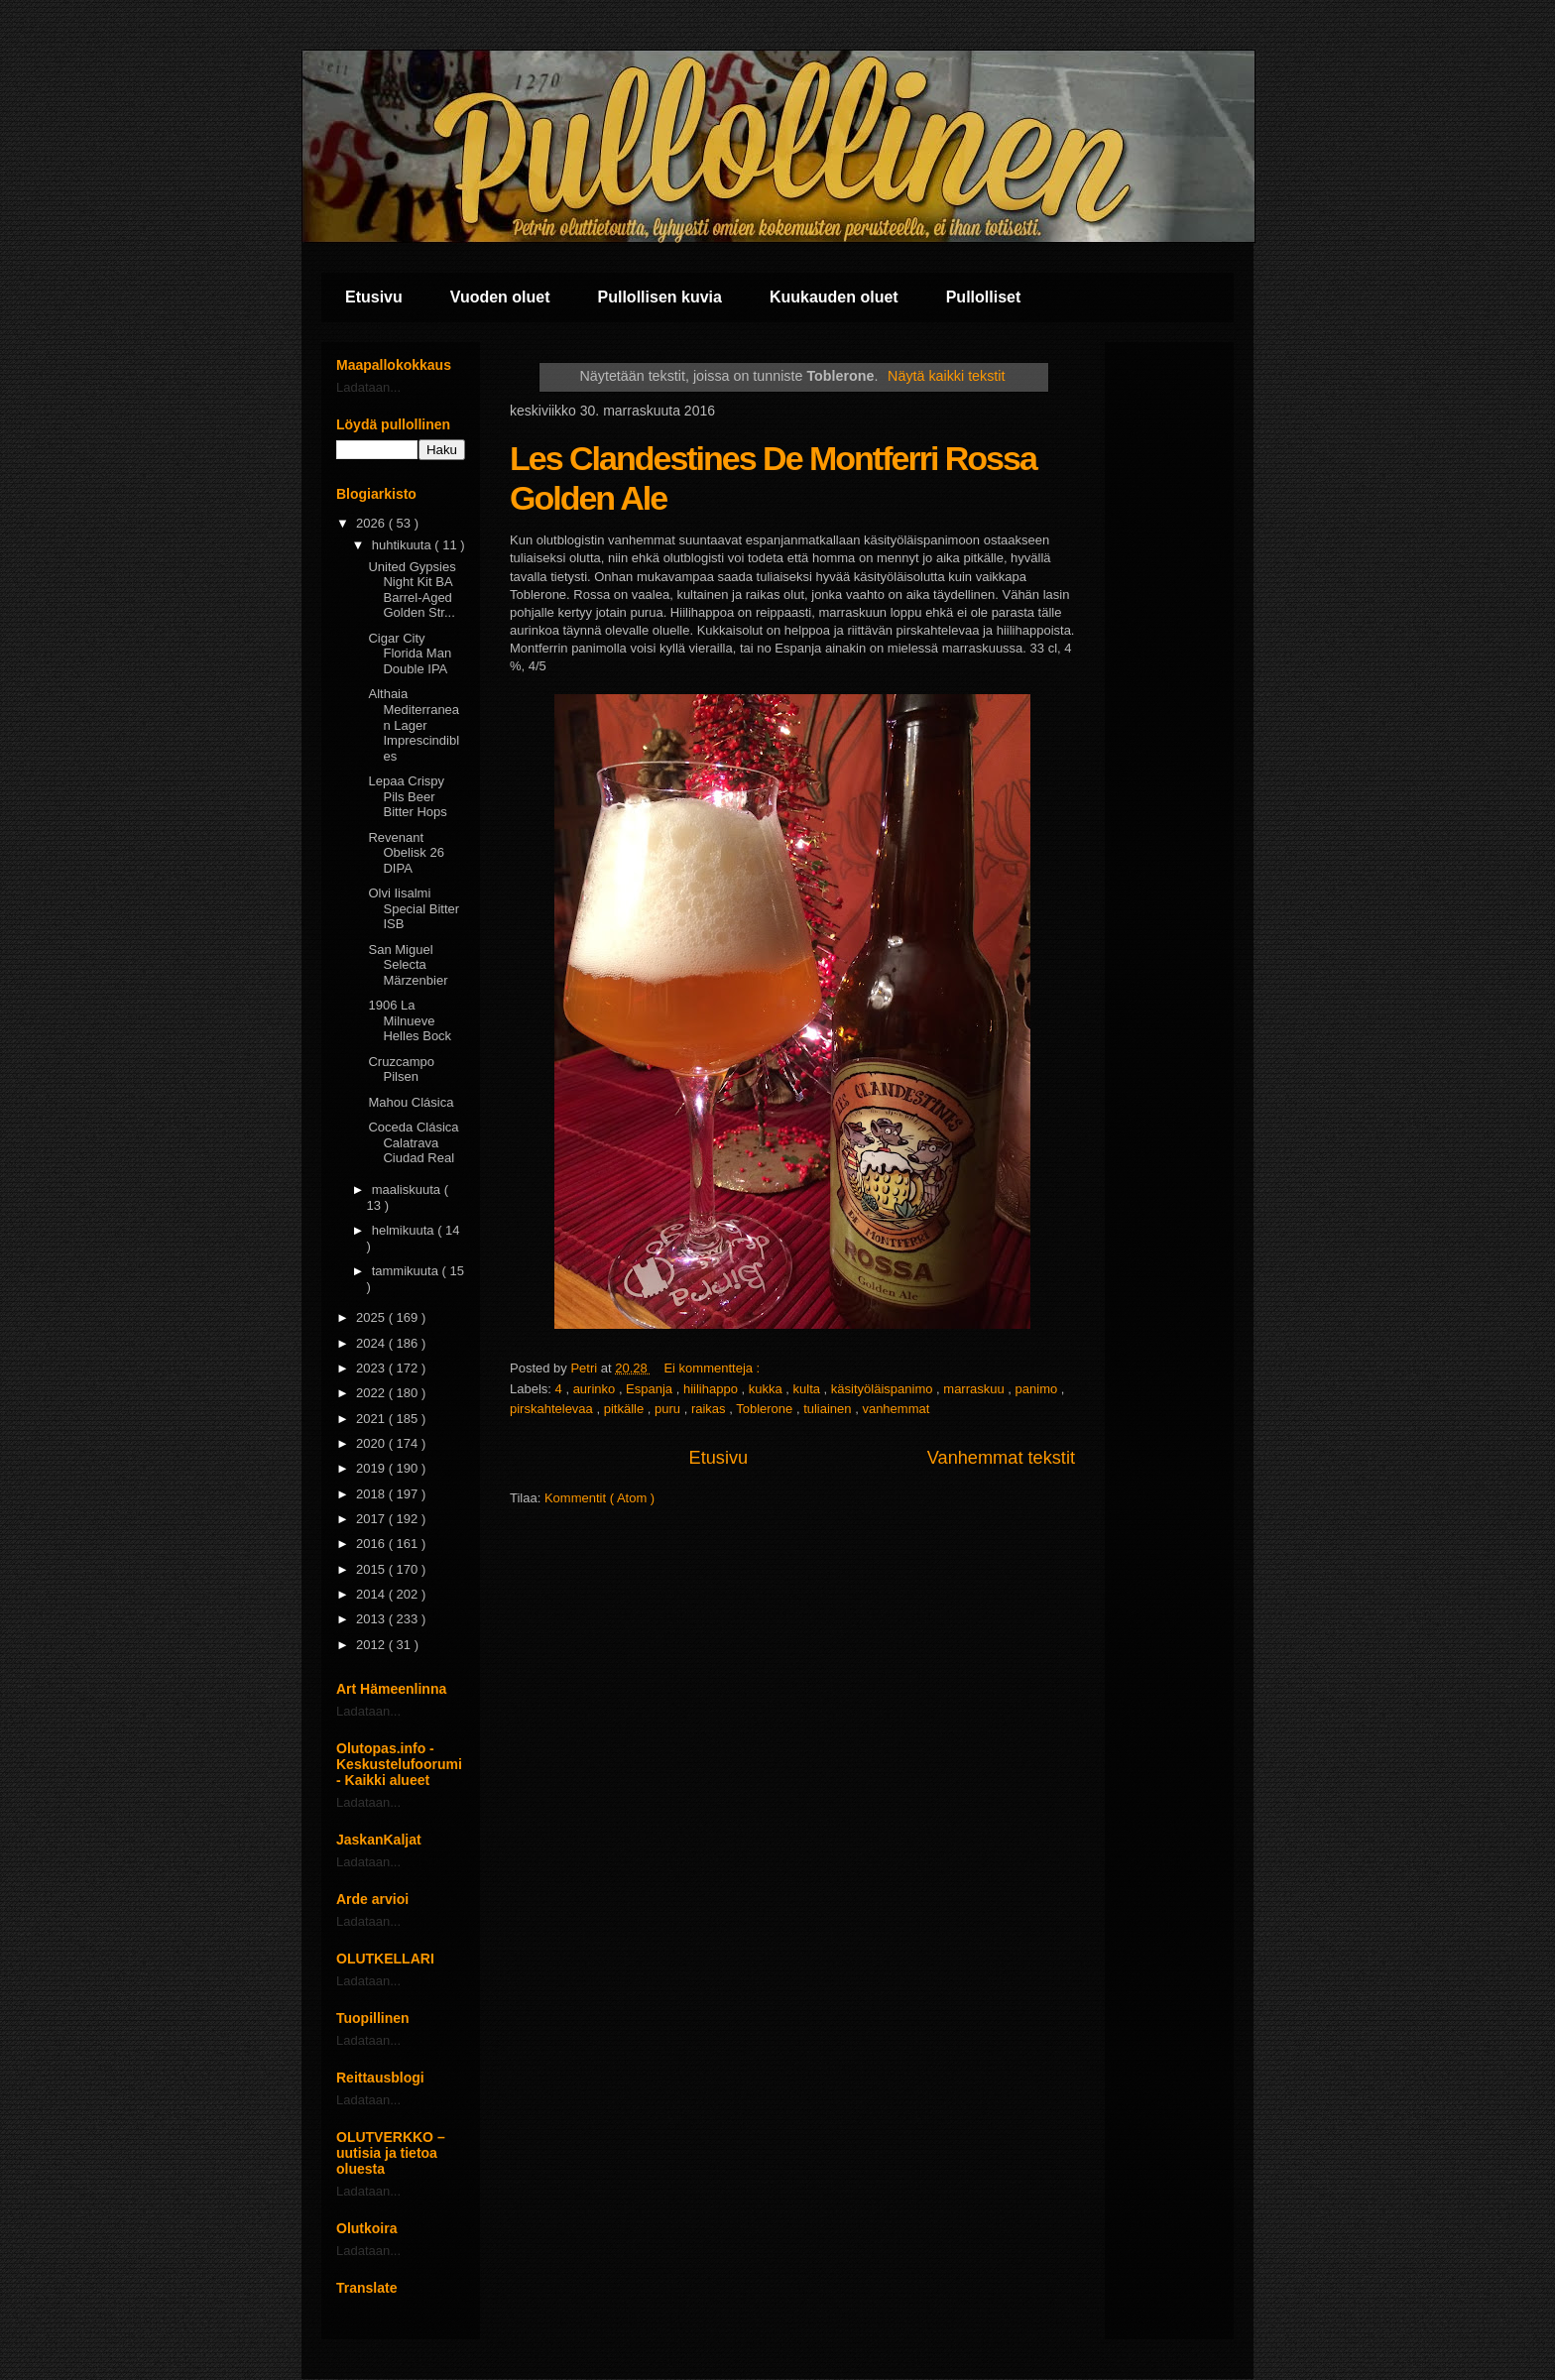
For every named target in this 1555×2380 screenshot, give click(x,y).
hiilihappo (712, 1388)
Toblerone (766, 1408)
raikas (710, 1408)
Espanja (651, 1388)
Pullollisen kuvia (660, 297)
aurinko (596, 1388)
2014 (372, 1594)
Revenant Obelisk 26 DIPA (405, 853)
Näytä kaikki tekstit (946, 376)
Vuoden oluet (500, 297)
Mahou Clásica (410, 1102)
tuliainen (829, 1408)
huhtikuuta (403, 544)
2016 (372, 1543)
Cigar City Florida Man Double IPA (409, 653)
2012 (372, 1644)
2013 (372, 1618)
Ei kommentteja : (713, 1368)
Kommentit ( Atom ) (599, 1497)
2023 (372, 1368)
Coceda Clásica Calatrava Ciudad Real (413, 1142)
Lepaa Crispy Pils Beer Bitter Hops (407, 796)
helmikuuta (404, 1230)
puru (669, 1408)
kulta (808, 1388)
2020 (372, 1443)
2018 (372, 1494)
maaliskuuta (408, 1189)
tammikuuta (407, 1270)
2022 (372, 1392)
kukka (767, 1388)
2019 (372, 1468)
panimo (1038, 1388)
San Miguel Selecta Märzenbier (407, 965)
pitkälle (626, 1408)
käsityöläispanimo (883, 1388)
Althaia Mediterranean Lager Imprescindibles (413, 724)
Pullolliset (983, 297)
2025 (372, 1317)
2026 (372, 523)
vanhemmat (895, 1408)
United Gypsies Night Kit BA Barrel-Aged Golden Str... (411, 590)
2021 (372, 1418)
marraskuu (975, 1388)
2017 (372, 1518)
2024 (372, 1343)
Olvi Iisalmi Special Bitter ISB (413, 908)
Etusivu (374, 297)
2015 (372, 1569)
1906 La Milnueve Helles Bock (409, 1020)
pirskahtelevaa (553, 1408)
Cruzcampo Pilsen (400, 1069)
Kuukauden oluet (834, 297)
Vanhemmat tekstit (1001, 1458)
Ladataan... (368, 387)
